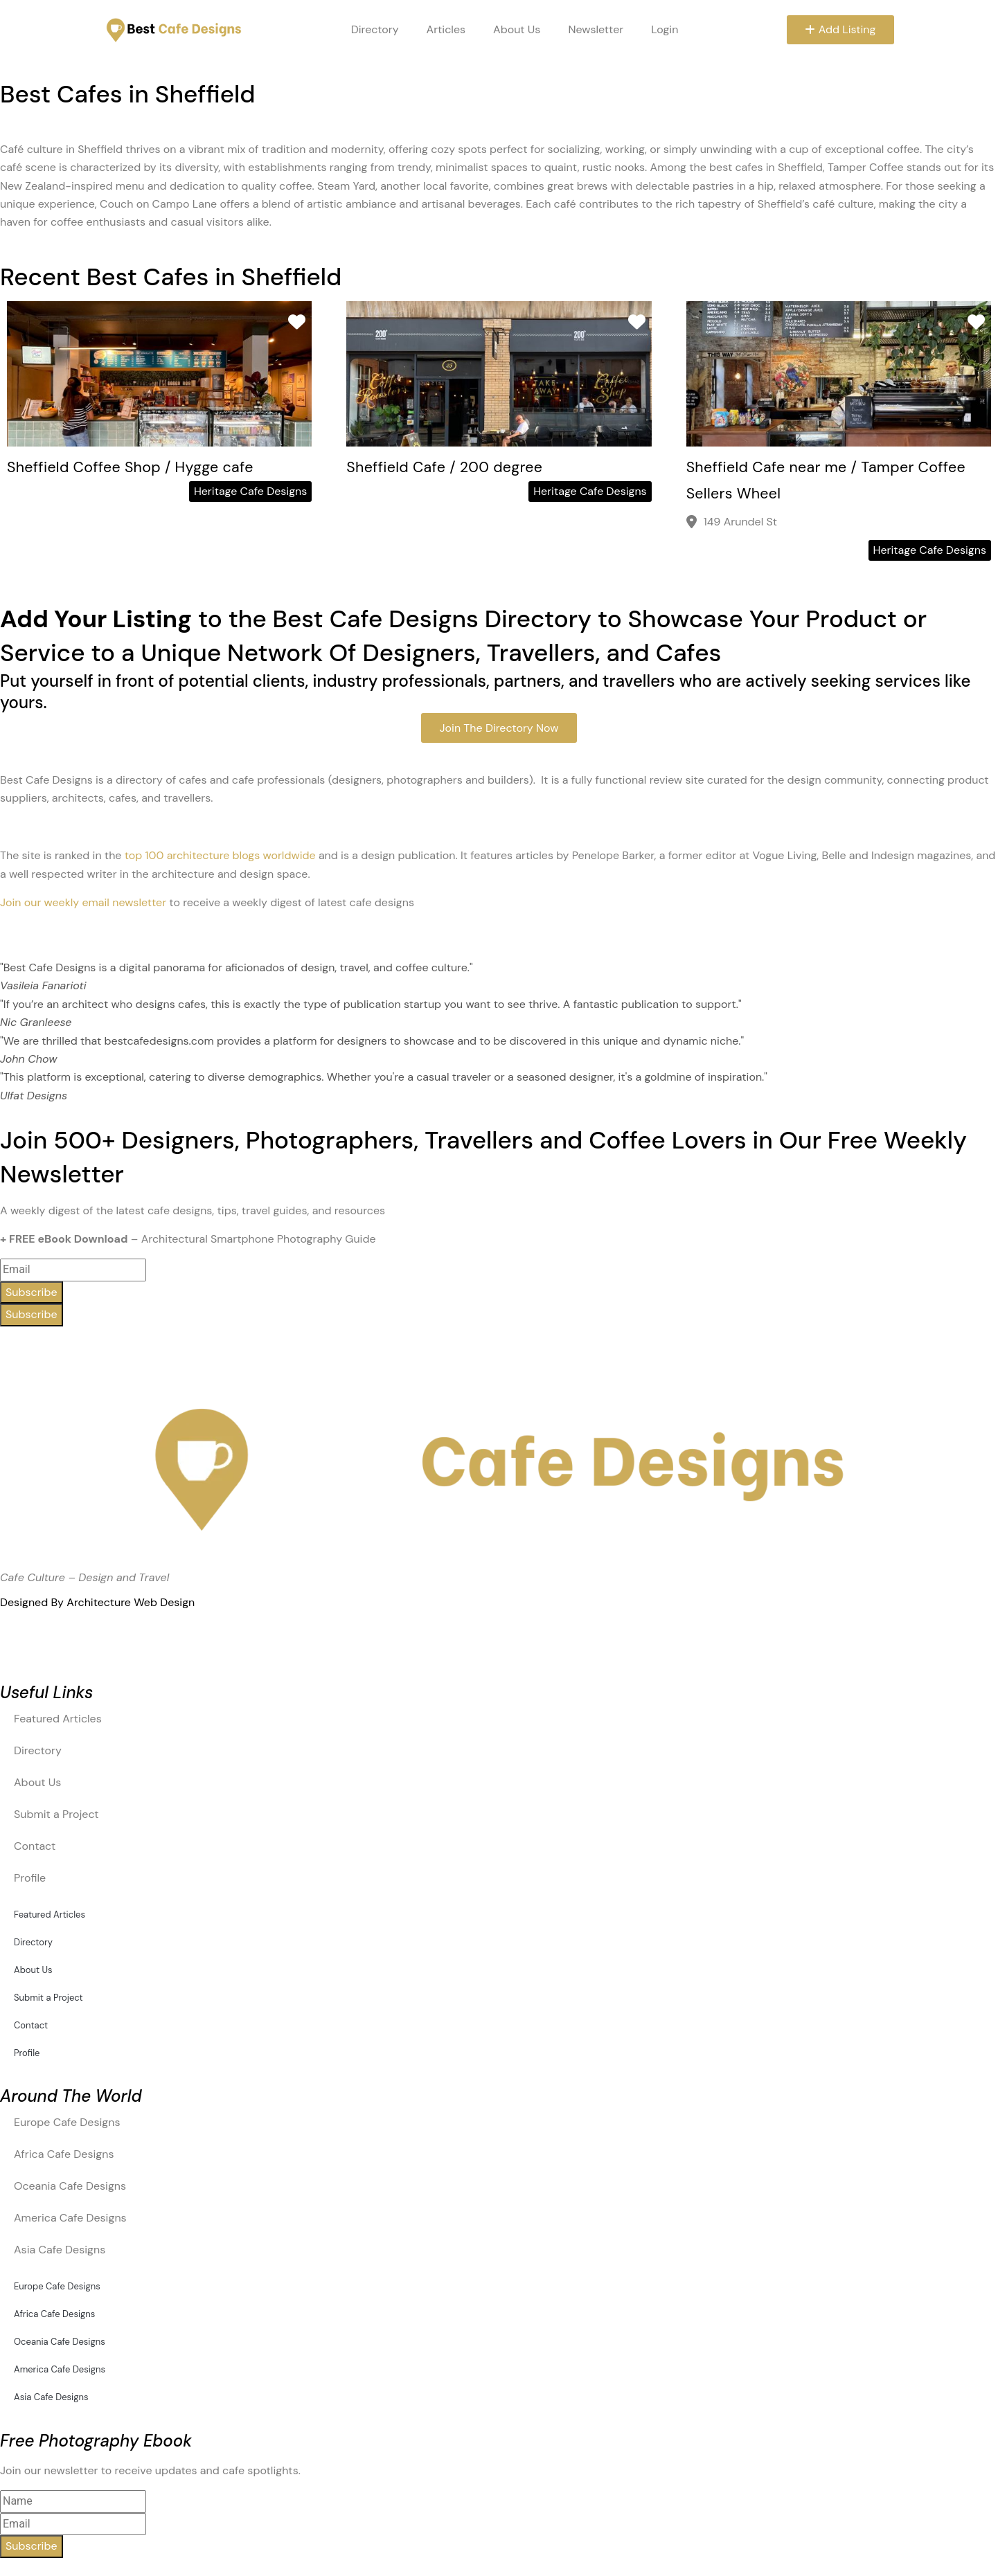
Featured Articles (58, 1718)
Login (661, 29)
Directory (372, 29)
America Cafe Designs (70, 2217)
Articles (443, 29)
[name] (73, 2501)
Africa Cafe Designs (64, 2154)
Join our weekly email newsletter (83, 902)
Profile (30, 1878)
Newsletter (593, 29)
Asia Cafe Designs (59, 2249)
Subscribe (31, 1292)
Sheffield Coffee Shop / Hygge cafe (145, 466)
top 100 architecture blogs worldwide (220, 855)
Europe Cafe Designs (67, 2122)
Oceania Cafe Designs (70, 2186)
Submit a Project (56, 1814)
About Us (513, 29)
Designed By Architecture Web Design (97, 1602)
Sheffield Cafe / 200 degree (455, 466)
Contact (34, 1846)
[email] (73, 2524)
